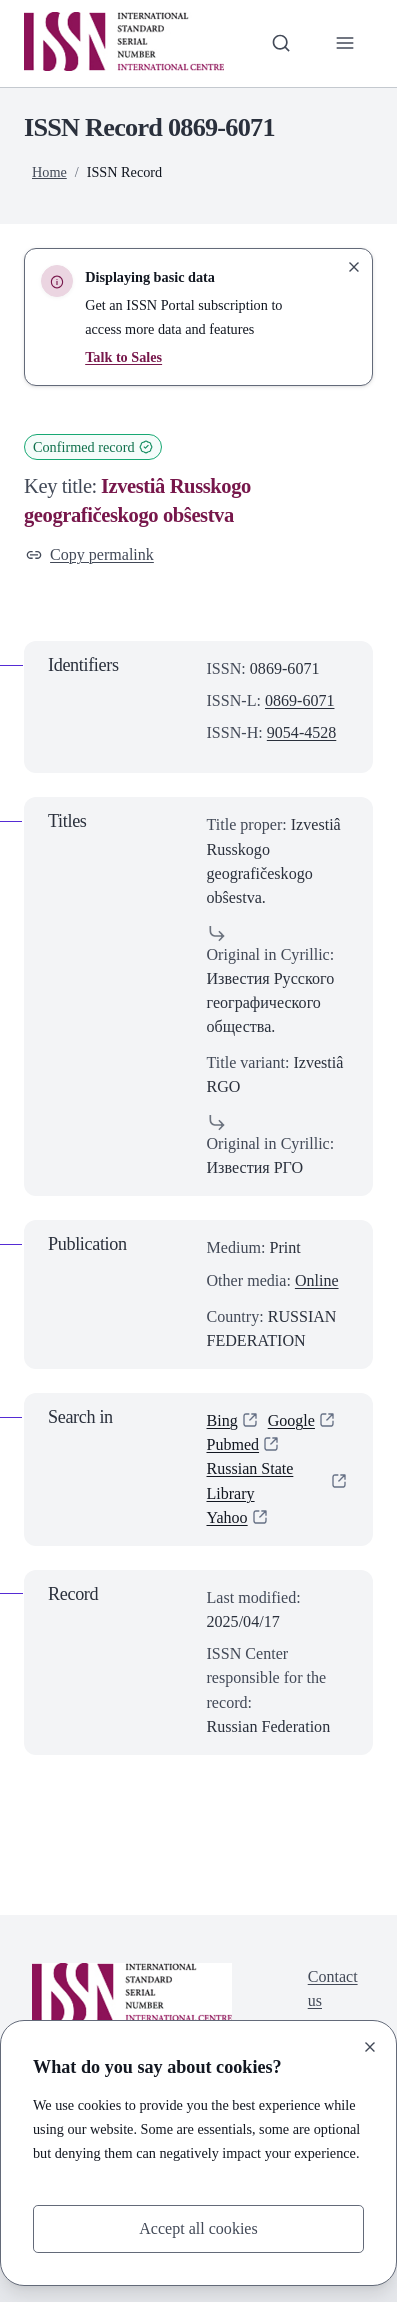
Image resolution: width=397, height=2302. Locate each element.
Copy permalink (90, 554)
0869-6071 (300, 700)
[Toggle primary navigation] (345, 43)
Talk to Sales (123, 357)
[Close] (370, 2047)
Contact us (333, 1988)
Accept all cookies (198, 2228)
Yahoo (227, 1517)
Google (291, 1420)
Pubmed (233, 1444)
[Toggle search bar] (281, 43)
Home (49, 172)
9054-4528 (302, 732)
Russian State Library (250, 1481)
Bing (222, 1420)
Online (317, 1280)
